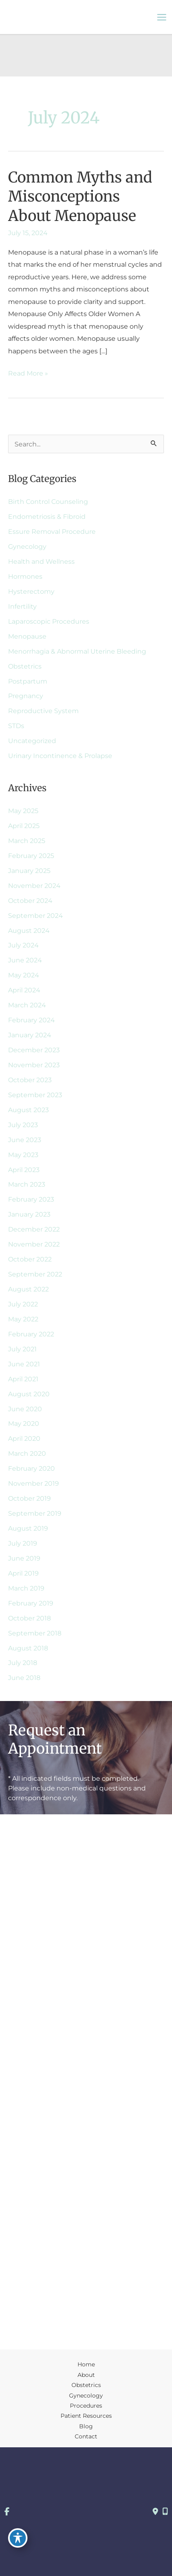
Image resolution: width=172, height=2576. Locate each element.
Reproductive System (43, 711)
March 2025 (26, 841)
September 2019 (34, 1513)
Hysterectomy (31, 591)
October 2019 (29, 1498)
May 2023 (23, 1155)
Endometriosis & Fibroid (47, 516)
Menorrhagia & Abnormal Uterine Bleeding (77, 651)
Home (86, 2364)
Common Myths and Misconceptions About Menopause (80, 196)
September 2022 (35, 1274)
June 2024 (25, 960)
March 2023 (26, 1184)
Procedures (86, 2405)
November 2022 (34, 1244)
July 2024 (23, 945)
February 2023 (31, 1199)
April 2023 (24, 1170)
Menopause (27, 636)
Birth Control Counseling (48, 501)
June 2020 (25, 1409)
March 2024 (27, 1005)
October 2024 (30, 900)
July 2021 (22, 1349)
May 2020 (23, 1423)
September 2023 (35, 1095)
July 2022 (23, 1304)
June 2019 (24, 1558)
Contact (86, 2436)
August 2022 (28, 1289)
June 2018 (24, 1677)
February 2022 (31, 1334)
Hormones (25, 576)
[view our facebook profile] (7, 2512)
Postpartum (27, 681)
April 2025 (24, 826)
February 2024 (31, 1020)
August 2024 (29, 930)
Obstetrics (25, 666)
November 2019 (33, 1483)
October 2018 (29, 1618)
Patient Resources (86, 2415)
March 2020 (27, 1453)
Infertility (22, 606)
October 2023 (30, 1080)
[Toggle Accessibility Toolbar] (17, 2538)
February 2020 (31, 1468)
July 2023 (23, 1125)
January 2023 (29, 1214)
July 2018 (22, 1663)
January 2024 (29, 1035)
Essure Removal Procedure (52, 531)
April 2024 (24, 990)
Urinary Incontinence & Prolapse (60, 756)
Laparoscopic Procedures (48, 621)
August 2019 (28, 1528)
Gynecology (27, 546)
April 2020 (24, 1438)
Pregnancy (25, 696)
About (86, 2375)
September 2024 (35, 915)
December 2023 (34, 1050)
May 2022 (23, 1319)
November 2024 (34, 885)
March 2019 (26, 1588)
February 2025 (31, 856)
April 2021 (23, 1379)
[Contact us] (155, 2511)
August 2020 (29, 1394)
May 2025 (23, 811)
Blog (86, 2426)
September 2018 (34, 1633)
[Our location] (165, 2511)
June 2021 (24, 1364)
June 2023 (24, 1140)
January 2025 (29, 870)
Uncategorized (32, 741)
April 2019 (23, 1573)
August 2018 (28, 1648)
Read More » (28, 373)
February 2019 (30, 1603)
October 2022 (30, 1259)
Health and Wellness (41, 561)
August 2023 (28, 1110)
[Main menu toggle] (161, 17)
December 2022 (34, 1229)
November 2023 (34, 1065)
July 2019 (22, 1543)
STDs (16, 726)
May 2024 (23, 975)
